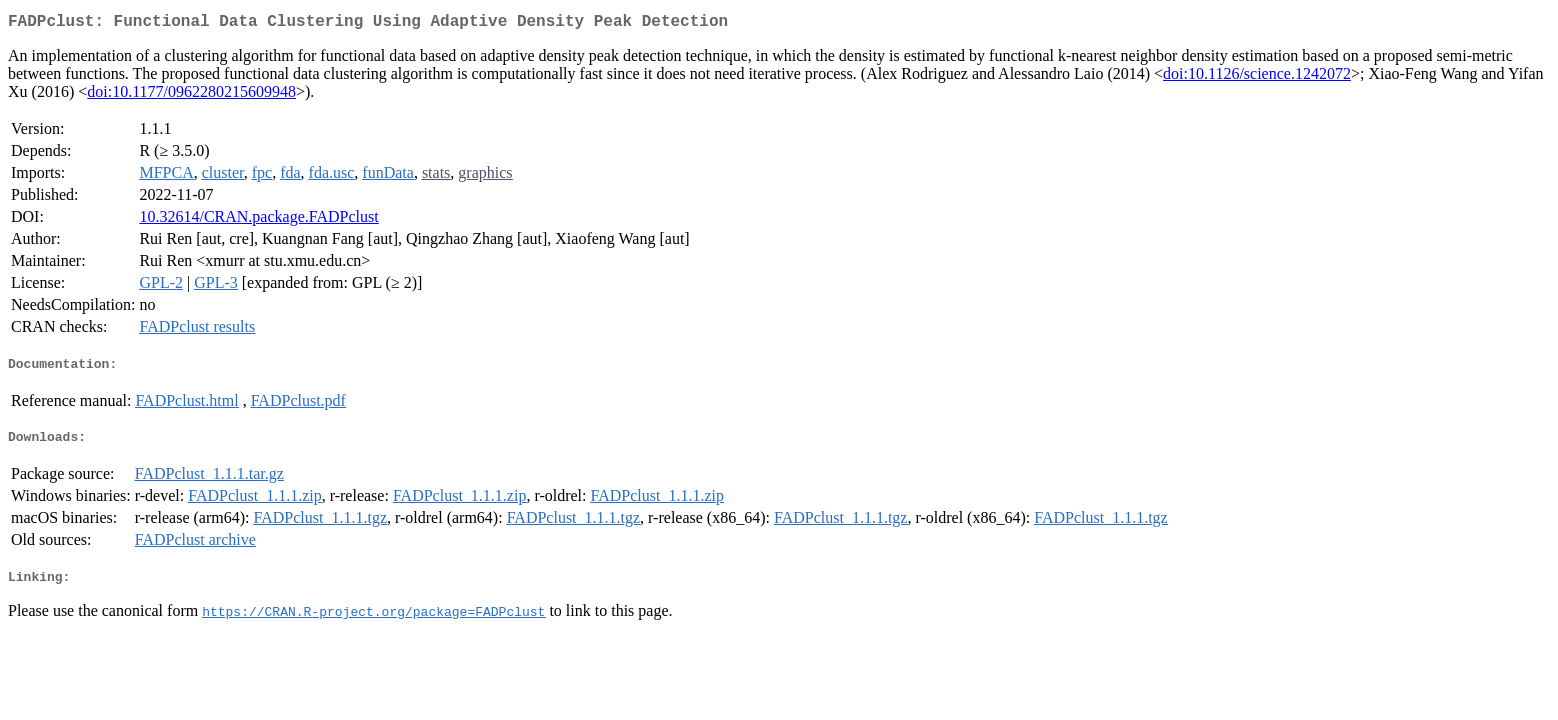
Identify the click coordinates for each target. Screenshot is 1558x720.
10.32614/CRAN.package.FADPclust (258, 220)
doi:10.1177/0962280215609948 (191, 95)
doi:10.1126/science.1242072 (1257, 77)
